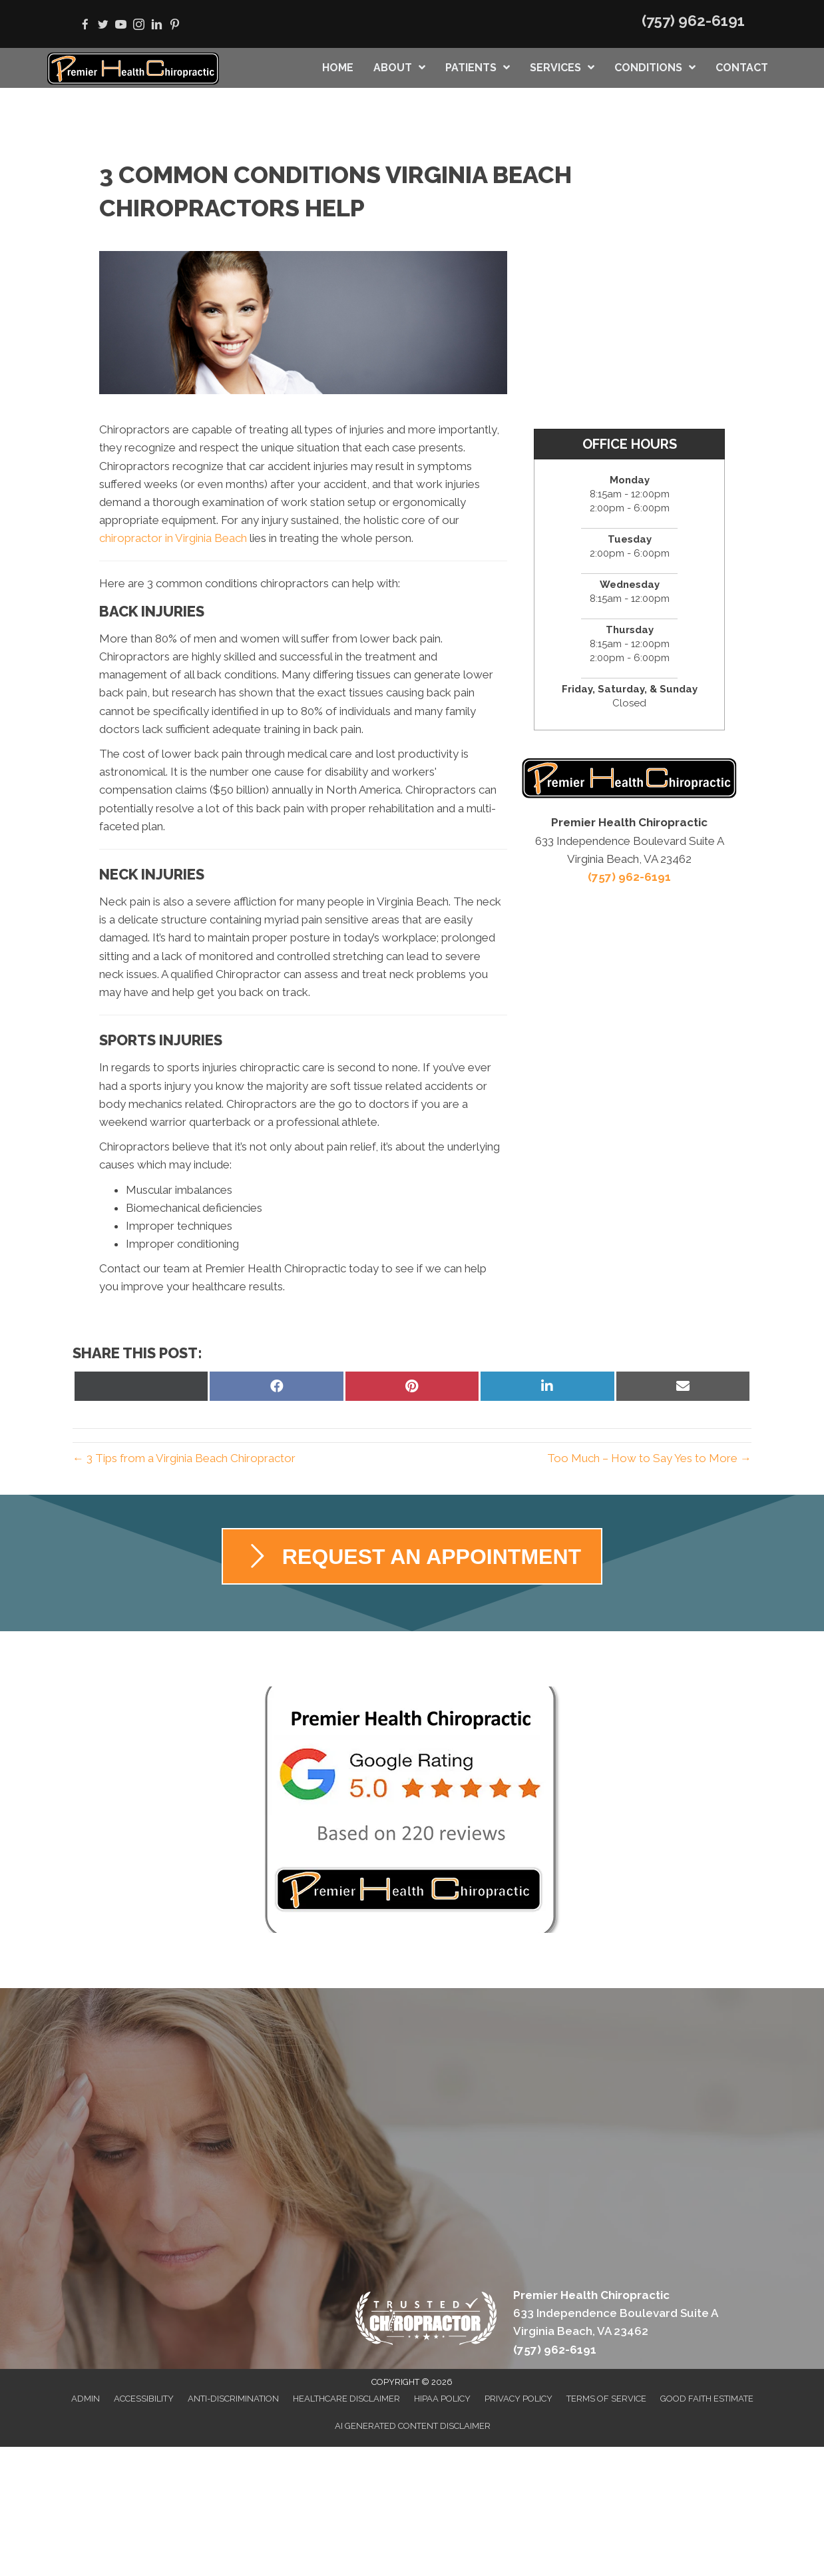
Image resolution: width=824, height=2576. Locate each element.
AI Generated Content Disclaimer (413, 2426)
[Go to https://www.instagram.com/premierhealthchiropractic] (138, 26)
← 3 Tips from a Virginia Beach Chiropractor (184, 1458)
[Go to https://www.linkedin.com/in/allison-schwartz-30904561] (156, 26)
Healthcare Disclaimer (346, 2399)
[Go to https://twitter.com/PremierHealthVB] (102, 26)
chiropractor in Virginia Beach (173, 538)
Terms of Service (606, 2399)
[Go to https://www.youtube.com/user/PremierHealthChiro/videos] (120, 26)
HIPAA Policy (442, 2399)
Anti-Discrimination (233, 2399)
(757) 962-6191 (693, 20)
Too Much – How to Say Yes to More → (649, 1458)
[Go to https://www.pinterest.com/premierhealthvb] (174, 26)
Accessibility (144, 2399)
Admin (85, 2399)
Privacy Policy (518, 2399)
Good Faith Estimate (706, 2399)
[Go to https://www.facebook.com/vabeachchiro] (85, 26)
